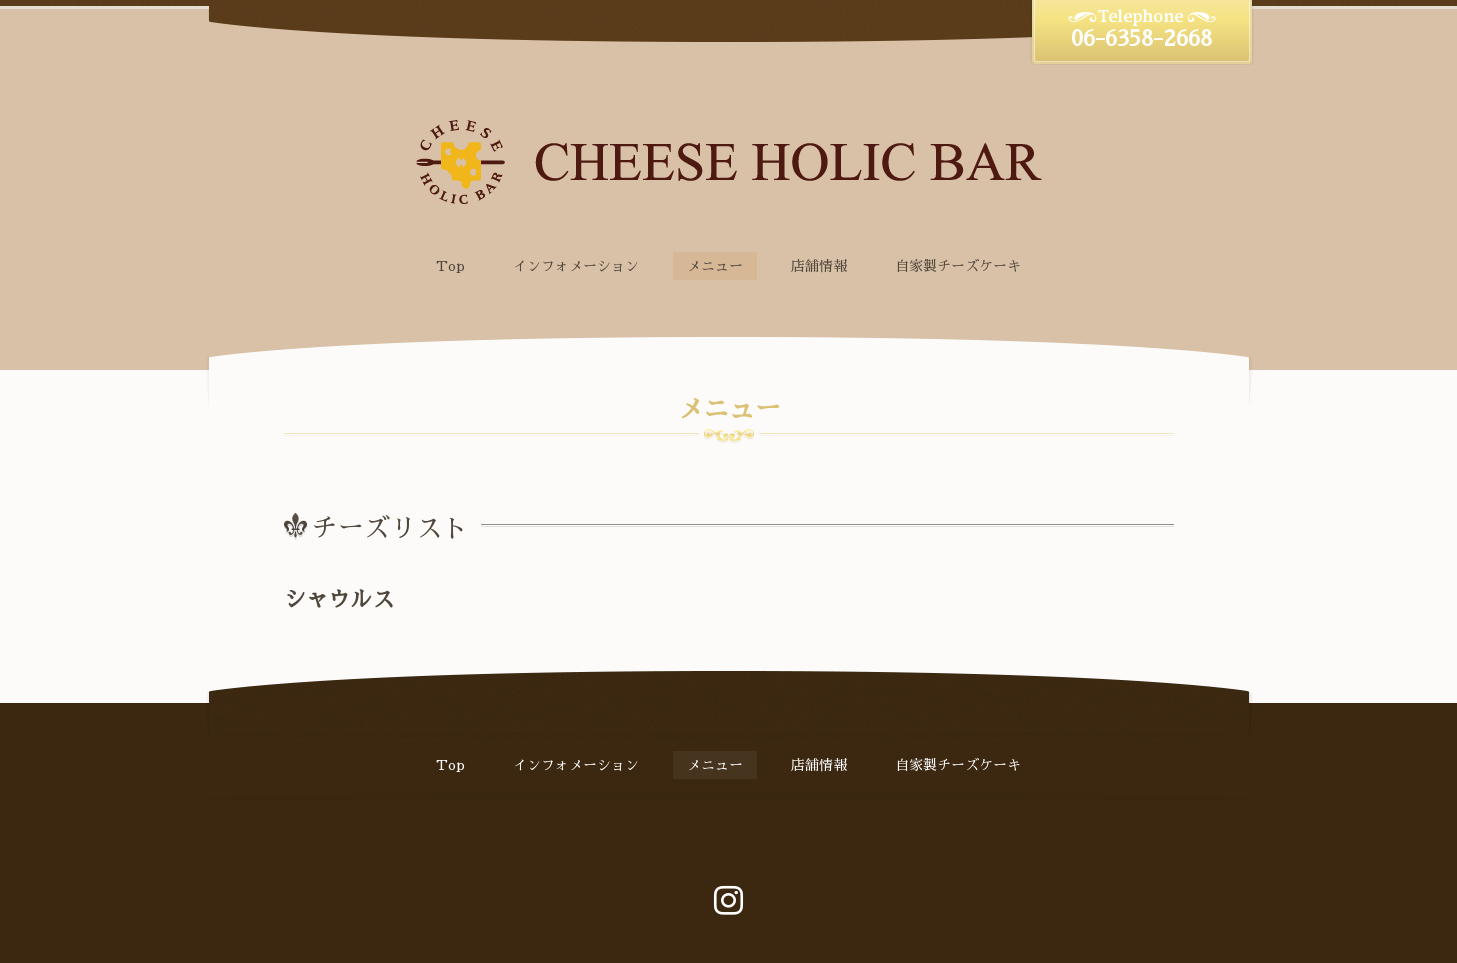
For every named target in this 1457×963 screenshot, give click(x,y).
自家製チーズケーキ (958, 266)
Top (450, 266)
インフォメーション (576, 266)
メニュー (715, 266)
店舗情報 (819, 266)
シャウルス (339, 600)
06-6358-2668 (1141, 39)
